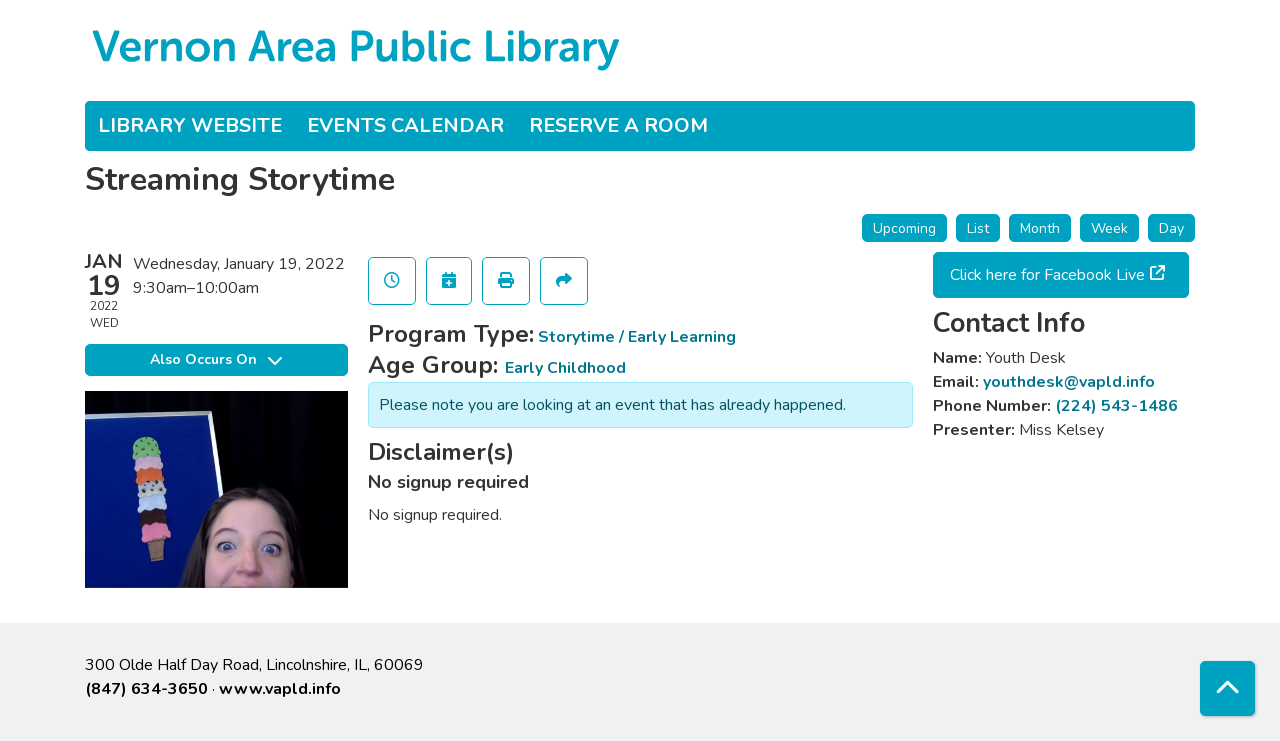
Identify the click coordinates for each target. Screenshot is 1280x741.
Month (1040, 228)
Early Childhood (565, 368)
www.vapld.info (280, 689)
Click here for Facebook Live (1047, 275)
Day (1171, 228)
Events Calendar (405, 125)
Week (1109, 228)
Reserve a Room (618, 125)
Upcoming (904, 228)
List (978, 228)
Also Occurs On (216, 359)
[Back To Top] (1227, 688)
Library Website (190, 125)
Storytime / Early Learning (637, 337)
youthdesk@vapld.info (1069, 382)
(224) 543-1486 (1116, 406)
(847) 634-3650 (146, 689)
